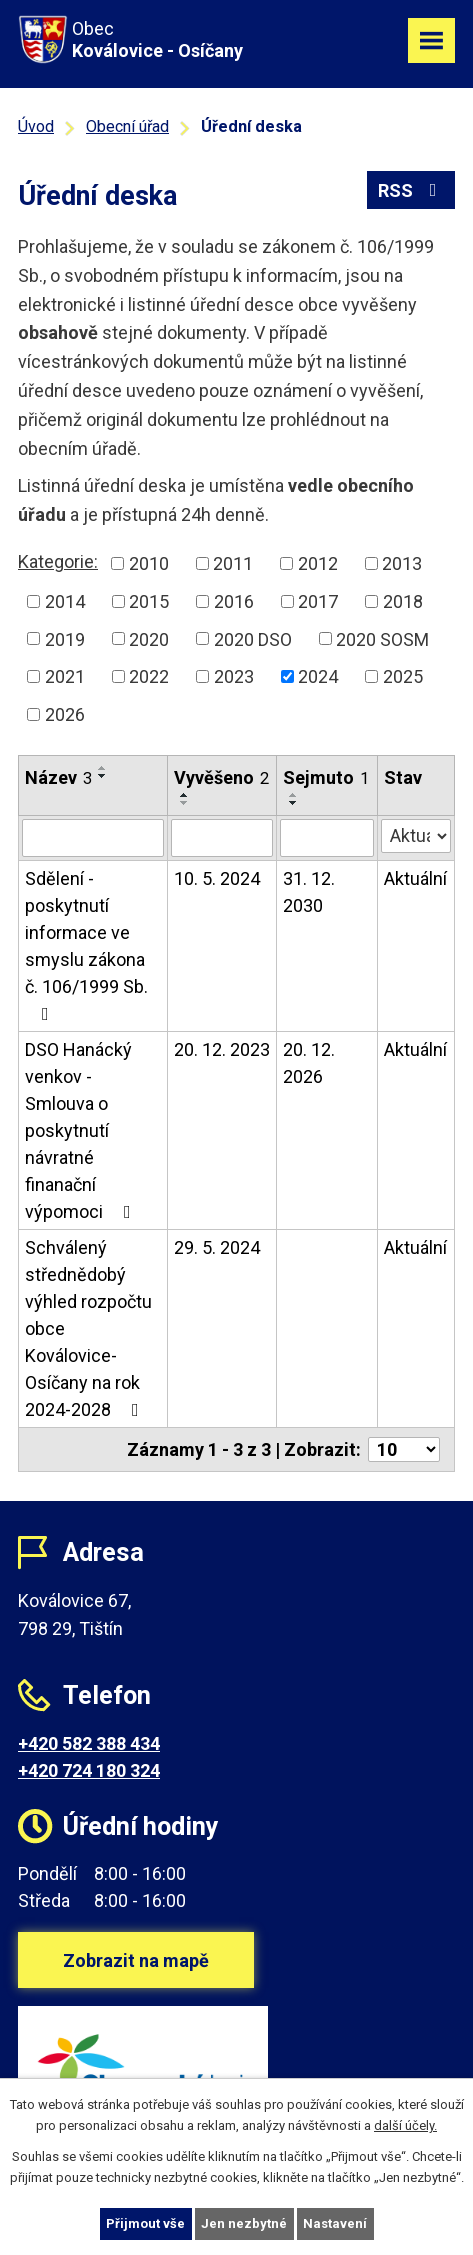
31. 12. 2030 (309, 892)
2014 (65, 601)
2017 (318, 601)
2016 (234, 601)
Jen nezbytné (244, 2223)
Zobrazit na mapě (136, 1960)
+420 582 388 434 (89, 1743)
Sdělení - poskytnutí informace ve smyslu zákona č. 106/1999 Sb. (86, 945)
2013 (402, 563)
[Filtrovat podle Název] (93, 838)
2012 (318, 563)
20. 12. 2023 (222, 1049)
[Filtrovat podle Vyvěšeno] (222, 838)
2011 (233, 563)
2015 (149, 601)
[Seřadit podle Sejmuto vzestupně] (294, 795)
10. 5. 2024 (217, 878)
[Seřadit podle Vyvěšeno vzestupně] (185, 795)
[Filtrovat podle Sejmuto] (326, 838)
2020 (149, 638)
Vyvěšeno (221, 777)
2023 (234, 676)
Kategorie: (58, 561)
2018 (403, 601)
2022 (149, 676)
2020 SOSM (382, 638)
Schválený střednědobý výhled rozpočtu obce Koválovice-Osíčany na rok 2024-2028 (88, 1328)
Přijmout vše (145, 2223)
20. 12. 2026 (309, 1063)
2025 (403, 676)
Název (58, 777)
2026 (65, 714)
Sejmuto (326, 777)
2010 (149, 563)
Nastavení (335, 2223)
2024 (318, 676)
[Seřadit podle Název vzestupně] (103, 768)
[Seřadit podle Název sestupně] (103, 776)
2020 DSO (253, 638)
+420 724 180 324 (89, 1770)
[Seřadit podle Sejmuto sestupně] (294, 803)
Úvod (36, 126)
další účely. (405, 2125)
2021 (65, 676)
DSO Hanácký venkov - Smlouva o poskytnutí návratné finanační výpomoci (82, 1130)
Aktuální (415, 878)
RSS (411, 190)
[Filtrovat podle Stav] (416, 836)
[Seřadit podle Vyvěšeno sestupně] (185, 803)
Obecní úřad (127, 126)
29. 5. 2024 (217, 1247)
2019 (65, 638)
